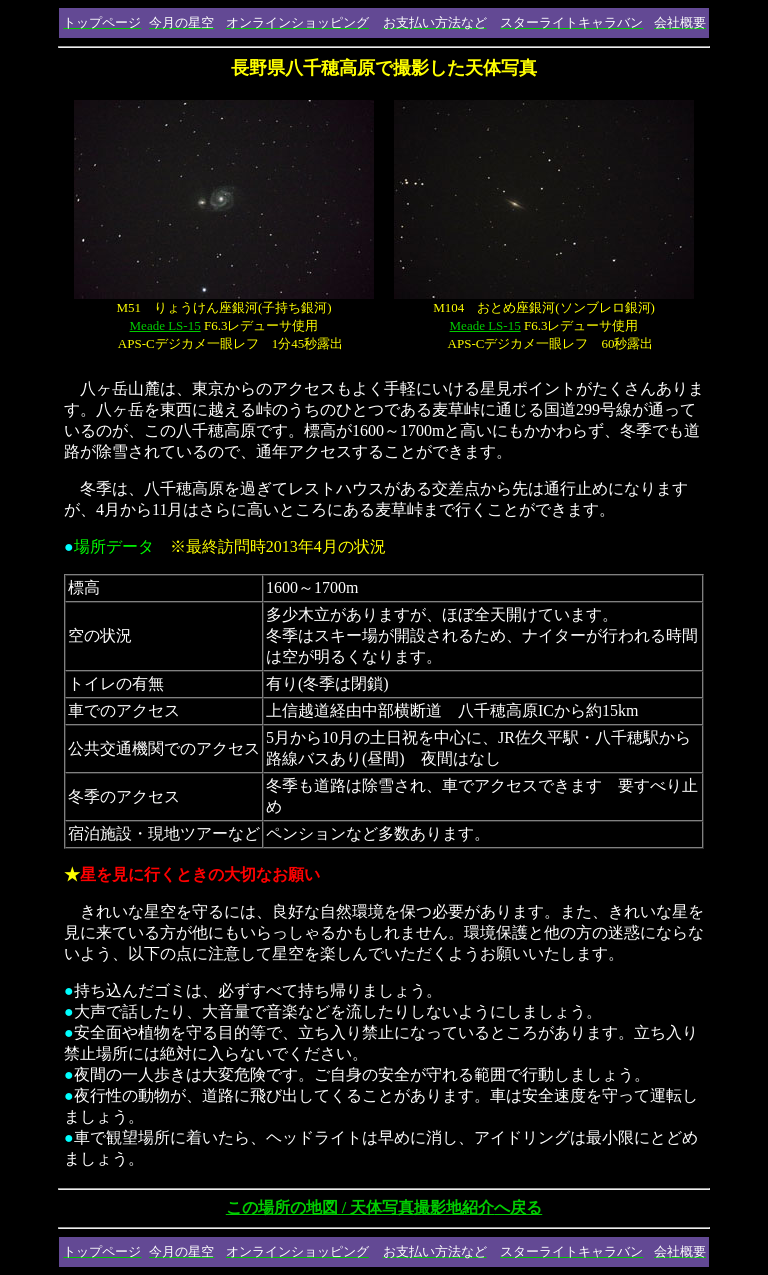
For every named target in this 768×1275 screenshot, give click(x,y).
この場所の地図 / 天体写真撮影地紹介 (384, 1207)
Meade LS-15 (165, 325)
